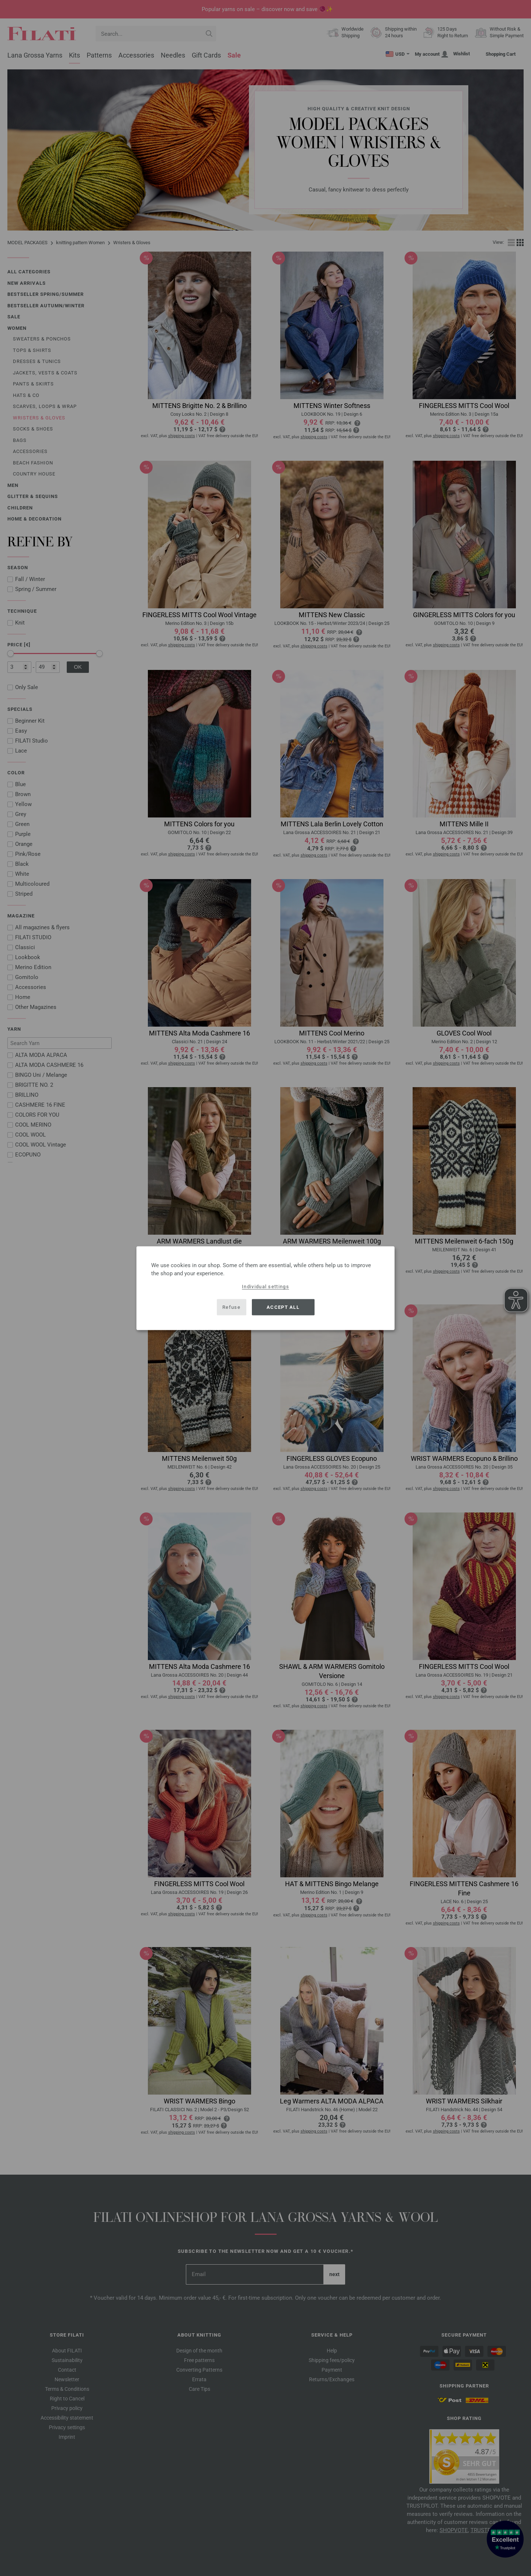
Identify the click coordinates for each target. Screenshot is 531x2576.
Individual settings (265, 1286)
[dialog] (265, 1288)
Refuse (231, 1307)
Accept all (283, 1307)
